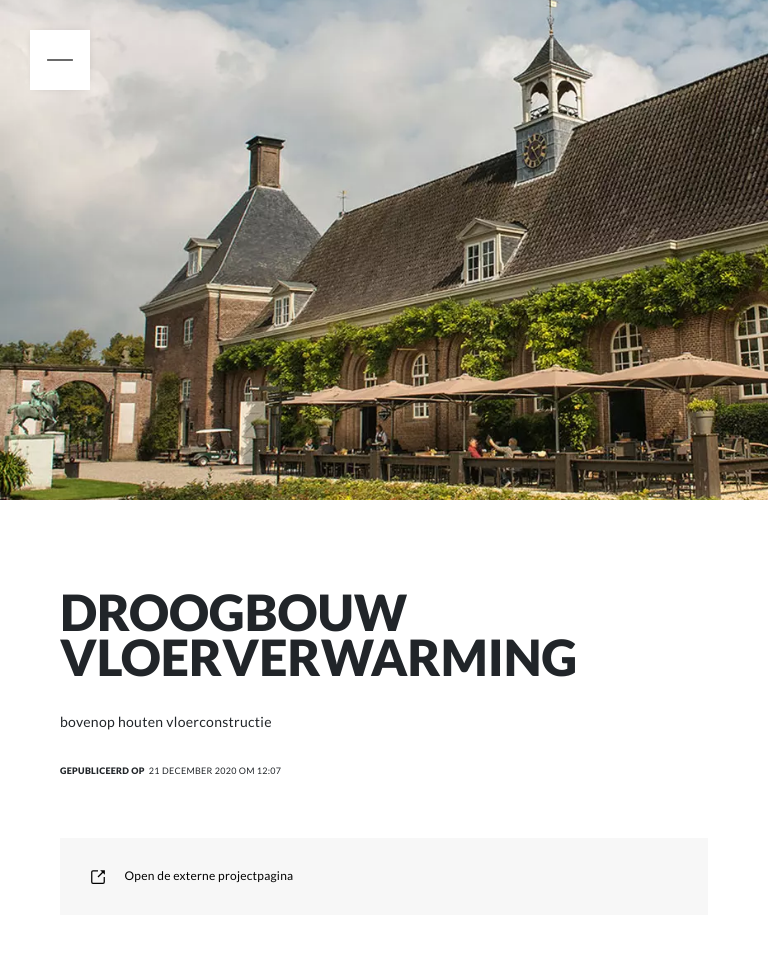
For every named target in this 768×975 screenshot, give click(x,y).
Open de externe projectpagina (191, 875)
